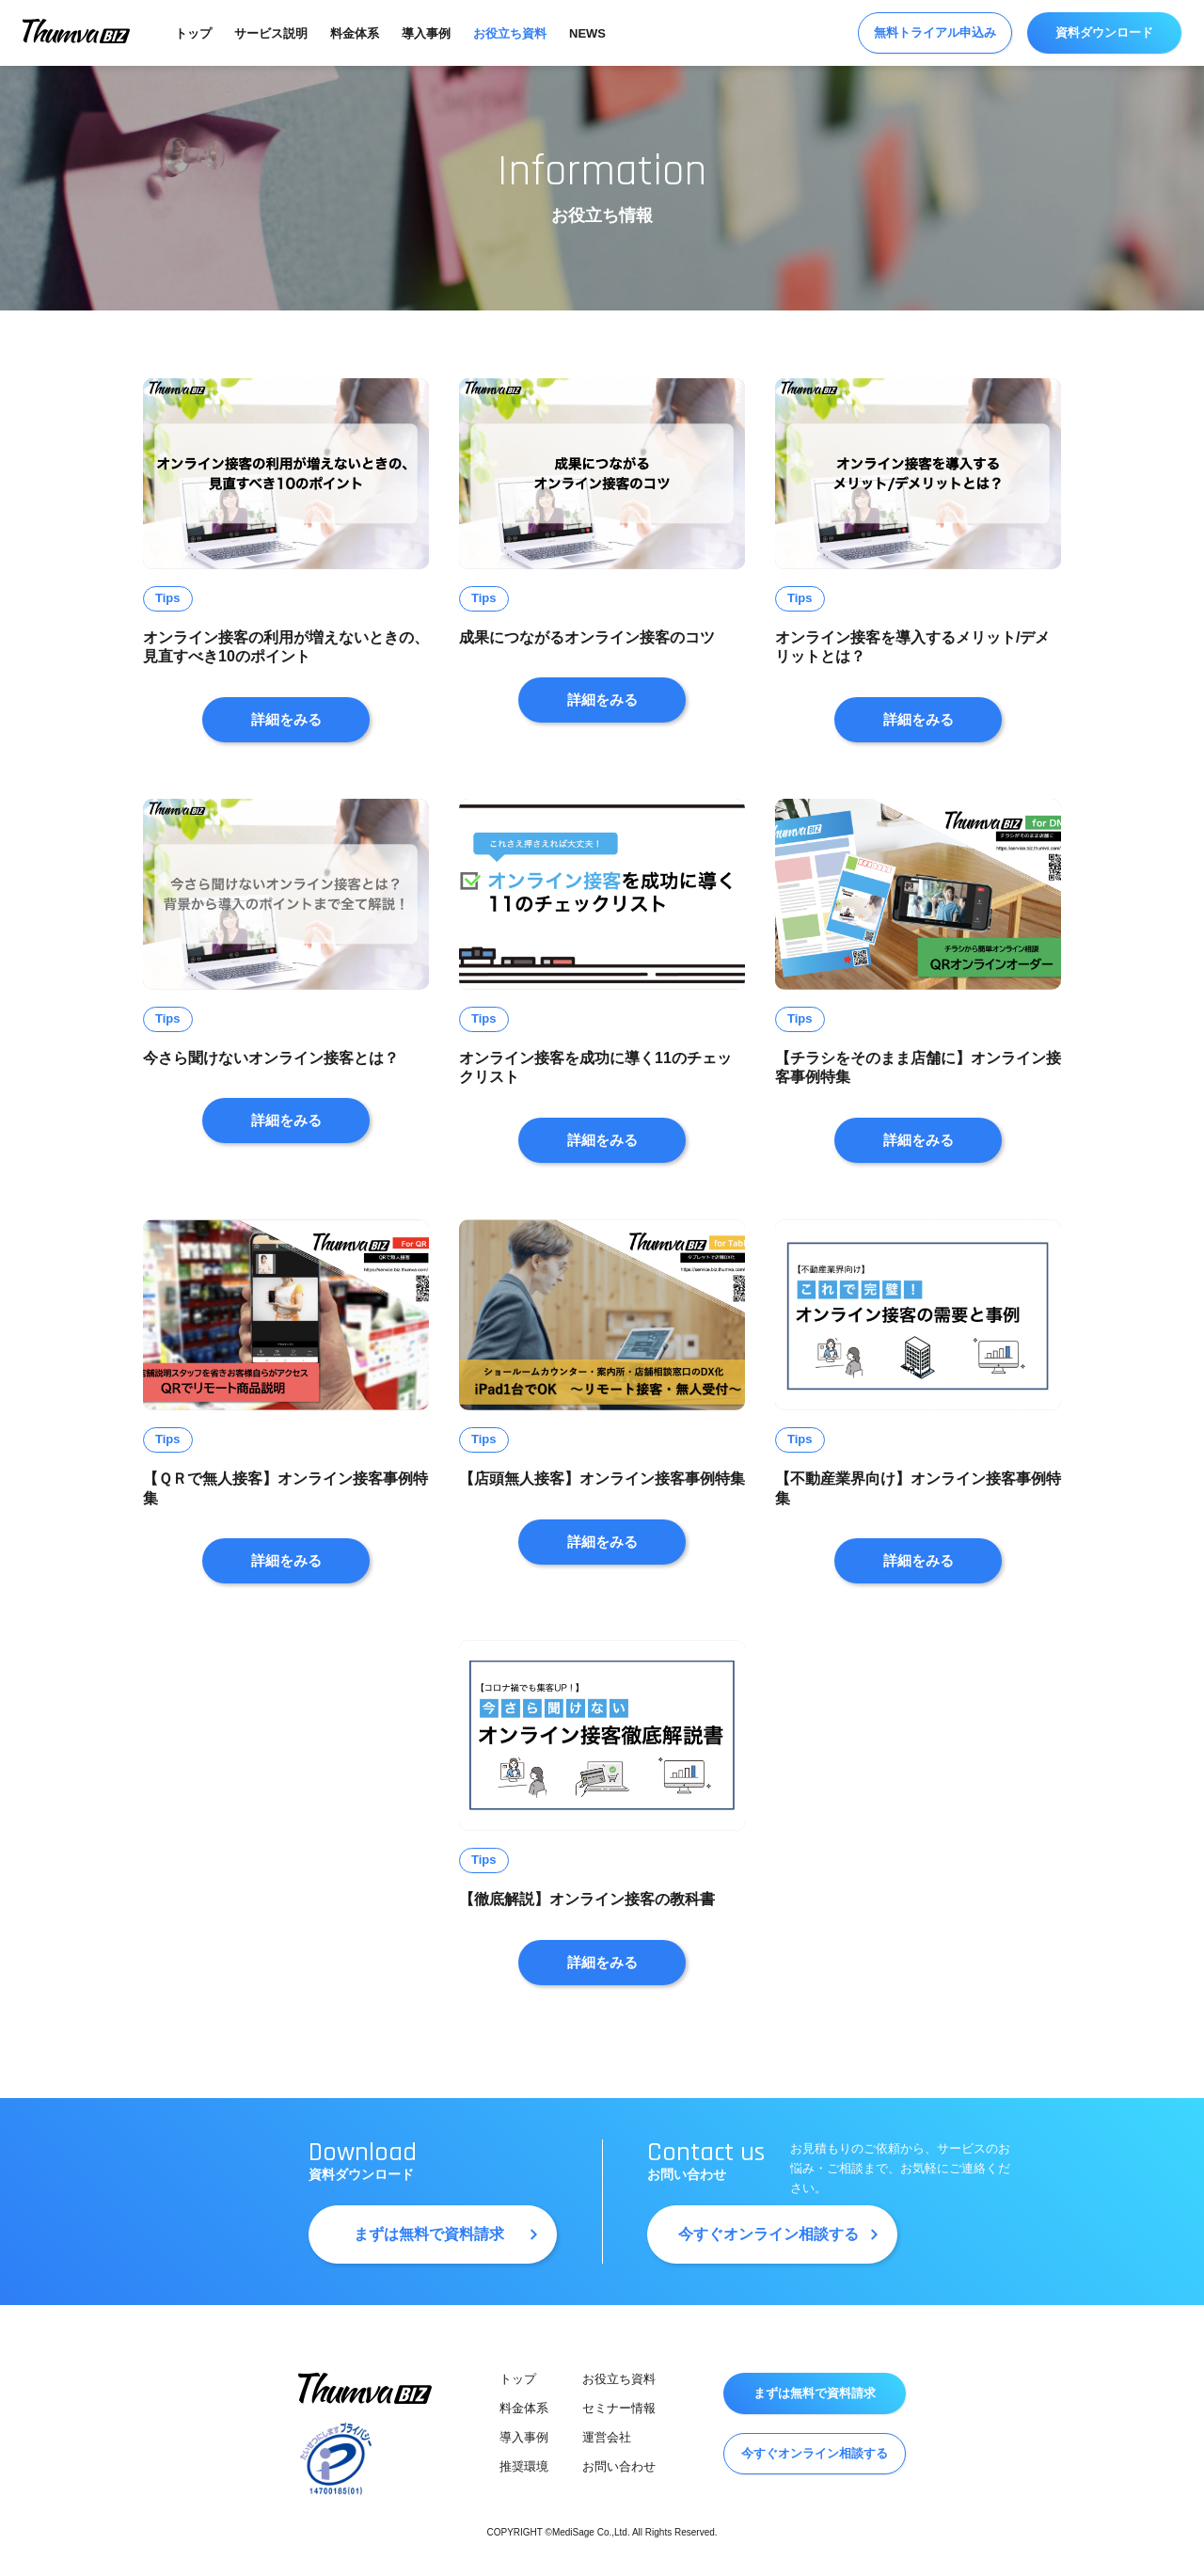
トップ (193, 33)
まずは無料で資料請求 (429, 2234)
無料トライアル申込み (935, 32)
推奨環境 (523, 2466)
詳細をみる (286, 719)
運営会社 (606, 2437)
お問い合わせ (619, 2466)
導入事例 (426, 33)
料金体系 (354, 33)
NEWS (587, 33)
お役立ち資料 (510, 33)
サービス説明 (271, 33)
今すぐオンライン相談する (768, 2234)
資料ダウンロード (1104, 32)
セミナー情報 (619, 2408)
